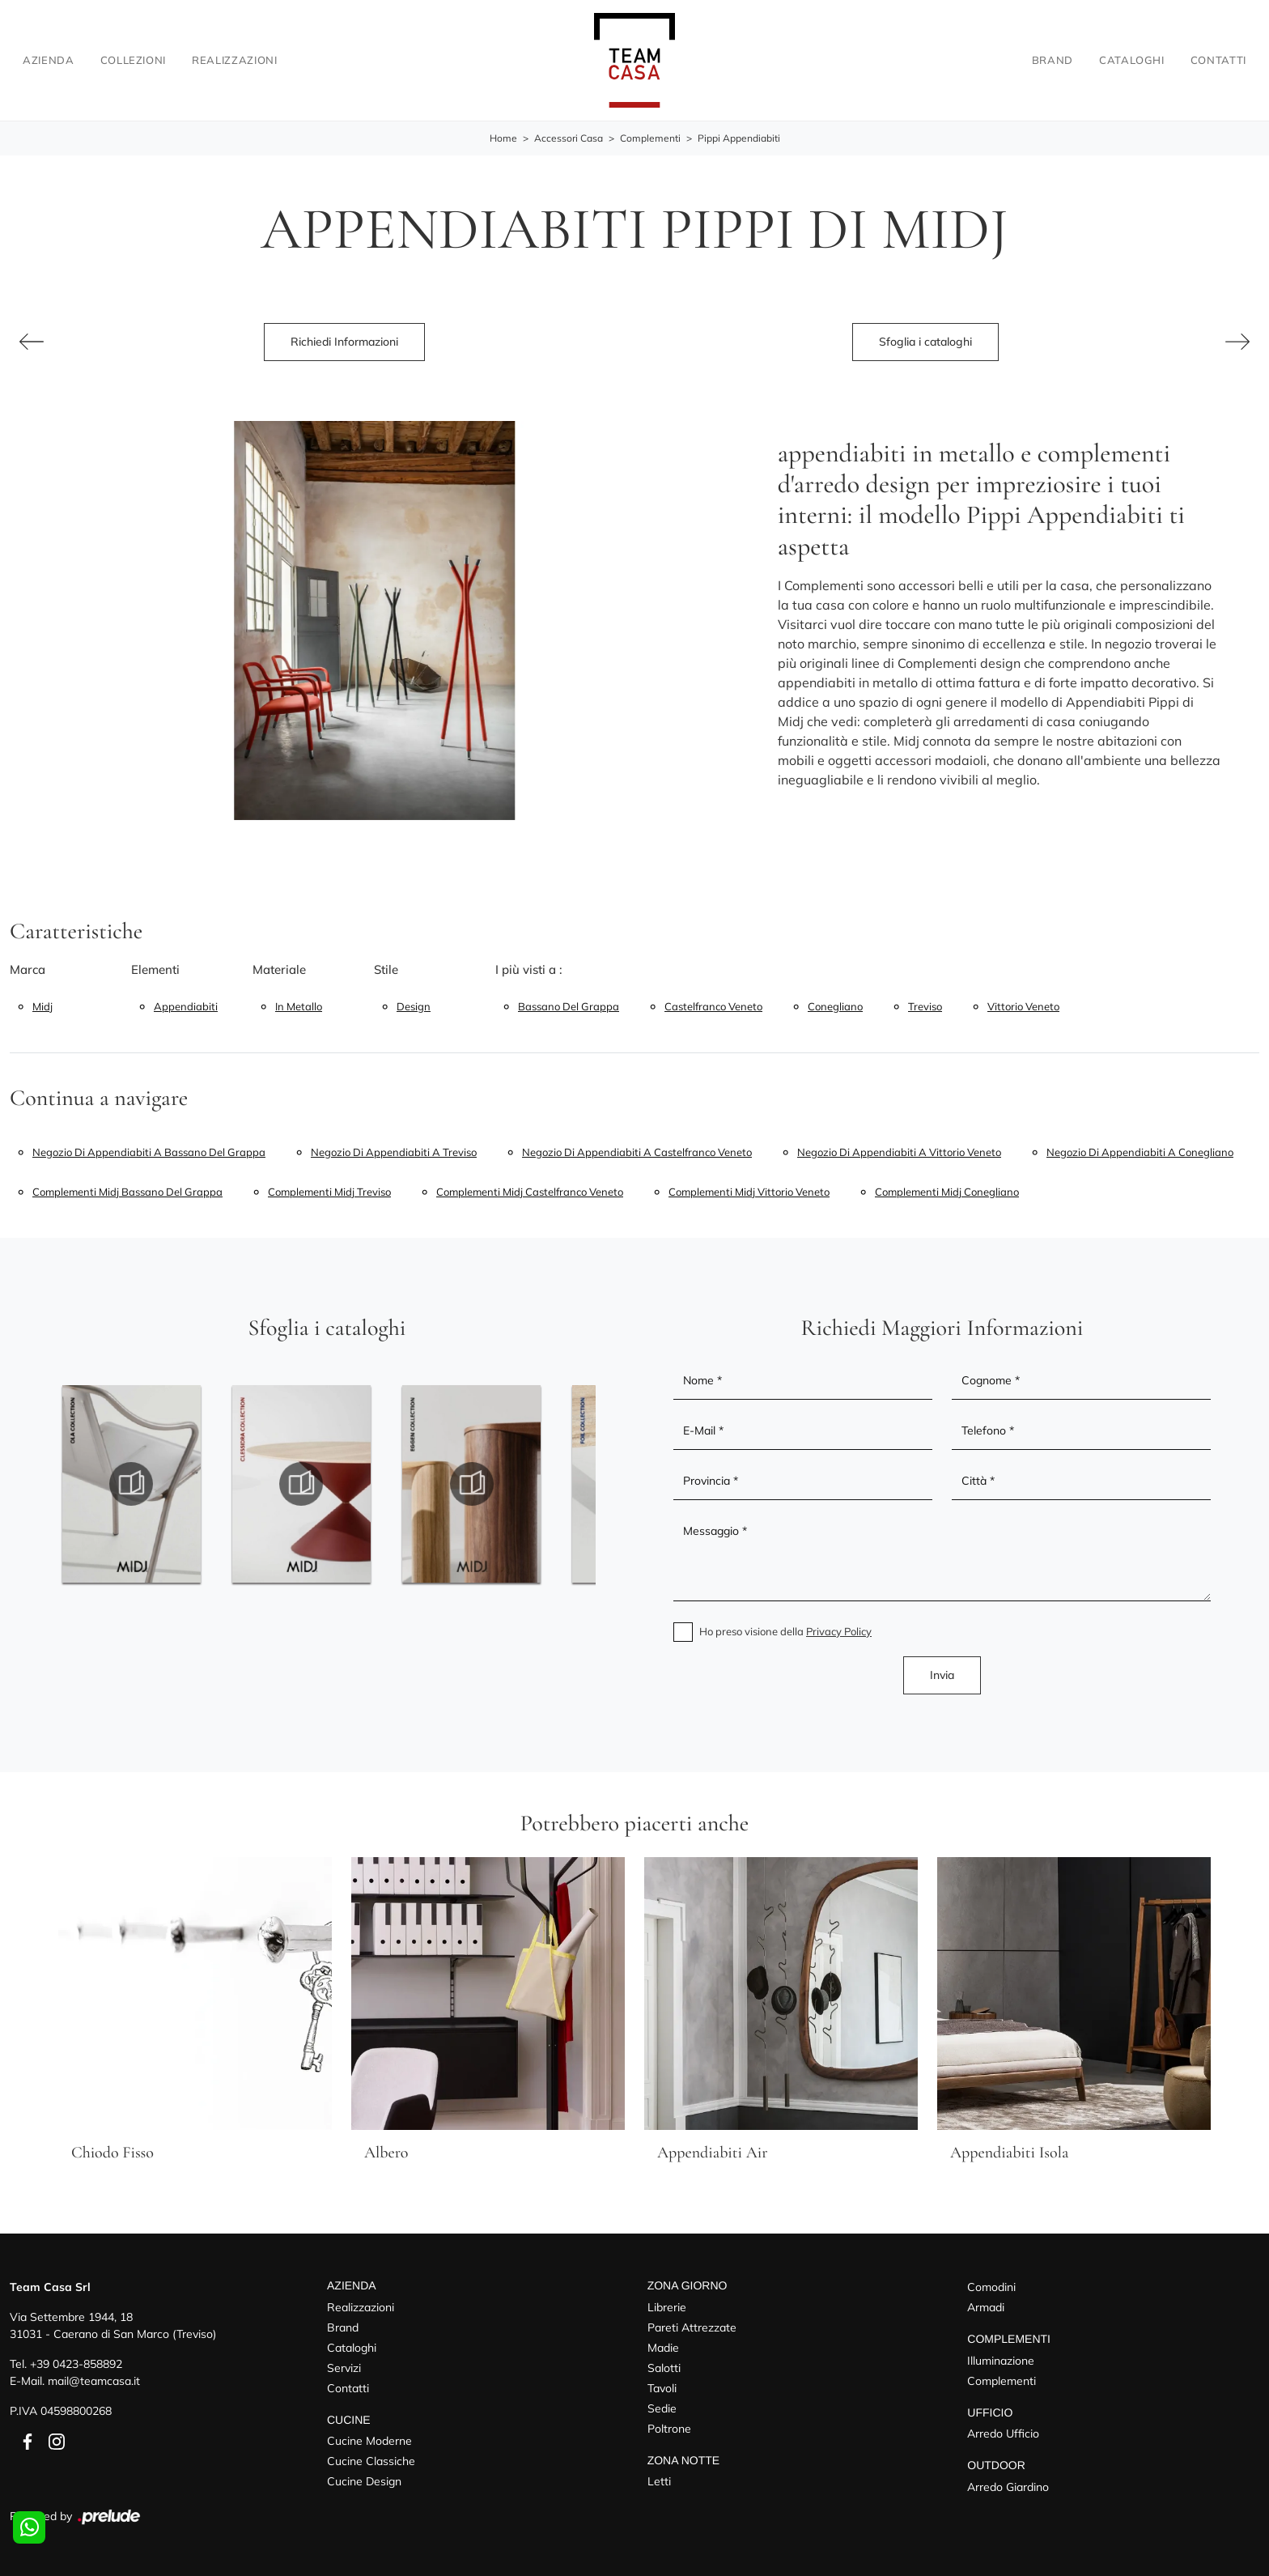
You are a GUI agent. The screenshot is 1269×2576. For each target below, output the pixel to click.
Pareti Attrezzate (691, 2327)
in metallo (298, 1006)
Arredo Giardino (1008, 2487)
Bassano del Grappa (568, 1006)
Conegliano (835, 1006)
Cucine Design (364, 2482)
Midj (42, 1006)
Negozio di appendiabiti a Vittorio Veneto (899, 1152)
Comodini (991, 2287)
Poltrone (669, 2428)
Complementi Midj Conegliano (947, 1191)
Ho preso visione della (785, 1631)
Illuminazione (1000, 2360)
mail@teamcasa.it (94, 2381)
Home (503, 139)
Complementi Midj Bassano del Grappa (127, 1191)
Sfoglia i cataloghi (925, 341)
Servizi (344, 2368)
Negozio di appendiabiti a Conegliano (1139, 1152)
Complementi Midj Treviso (329, 1191)
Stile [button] (386, 969)
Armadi (985, 2307)
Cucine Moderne (369, 2441)
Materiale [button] (279, 969)
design (414, 1006)
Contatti (1218, 59)
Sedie (662, 2408)
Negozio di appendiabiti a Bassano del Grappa (148, 1152)
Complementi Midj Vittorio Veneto (749, 1191)
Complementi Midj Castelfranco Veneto (529, 1191)
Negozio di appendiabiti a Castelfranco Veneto (637, 1152)
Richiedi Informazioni (344, 341)
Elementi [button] (155, 969)
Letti (659, 2482)
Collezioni (133, 59)
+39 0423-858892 (76, 2364)
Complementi (650, 139)
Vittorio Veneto (1023, 1006)
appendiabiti (186, 1006)
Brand (1052, 59)
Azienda (48, 59)
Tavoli (662, 2388)
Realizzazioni (234, 59)
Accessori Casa (568, 139)
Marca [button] (27, 969)
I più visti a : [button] (528, 969)
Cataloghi (1132, 59)
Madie (663, 2347)
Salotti (664, 2368)
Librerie (666, 2307)
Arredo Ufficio (1003, 2434)
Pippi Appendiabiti (739, 139)
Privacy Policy (839, 1631)
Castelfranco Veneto (713, 1006)
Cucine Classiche (371, 2462)
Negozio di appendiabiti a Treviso (394, 1152)
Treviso (925, 1006)
